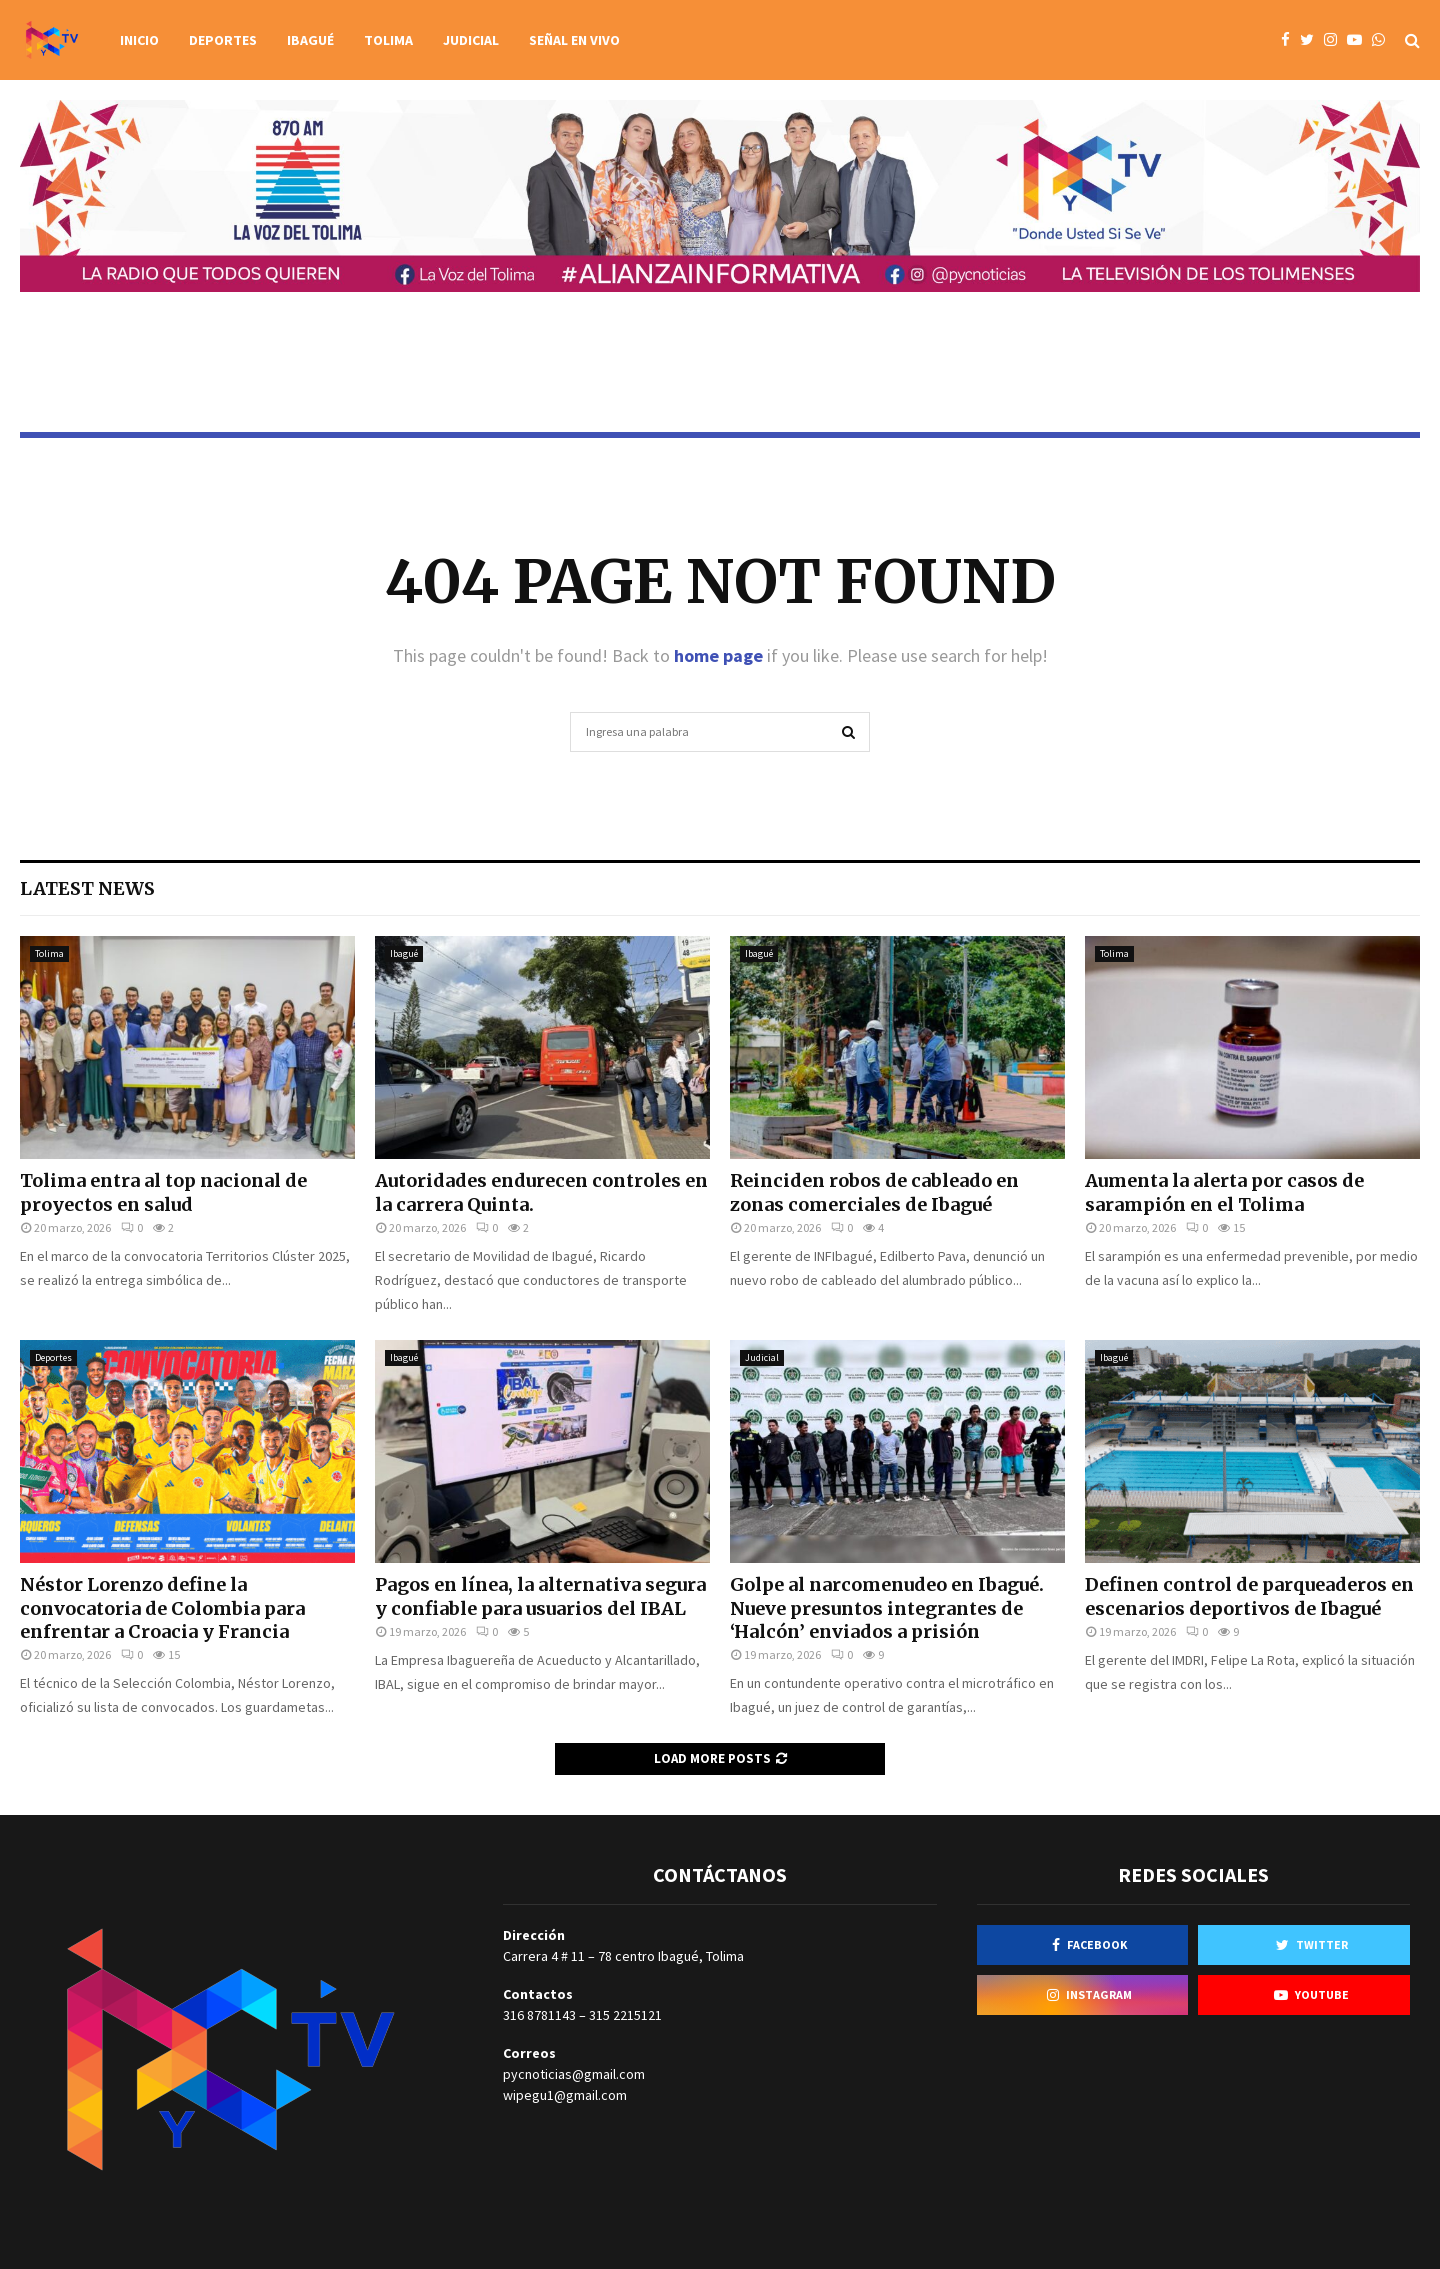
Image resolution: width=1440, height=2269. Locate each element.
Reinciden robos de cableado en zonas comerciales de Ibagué (874, 1192)
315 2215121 (625, 2015)
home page (718, 655)
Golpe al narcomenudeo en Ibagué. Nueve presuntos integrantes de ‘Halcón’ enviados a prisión (887, 1608)
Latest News (87, 888)
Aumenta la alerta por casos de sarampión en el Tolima (1224, 1192)
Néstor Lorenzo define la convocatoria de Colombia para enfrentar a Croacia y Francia (162, 1608)
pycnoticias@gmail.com (574, 2074)
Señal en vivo (574, 40)
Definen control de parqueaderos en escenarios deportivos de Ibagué (1249, 1596)
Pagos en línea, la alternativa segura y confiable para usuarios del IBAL (540, 1596)
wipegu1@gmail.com (565, 2095)
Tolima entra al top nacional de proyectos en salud (163, 1192)
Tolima (388, 40)
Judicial (471, 40)
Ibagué (310, 40)
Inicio (139, 40)
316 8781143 (539, 2015)
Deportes (223, 40)
